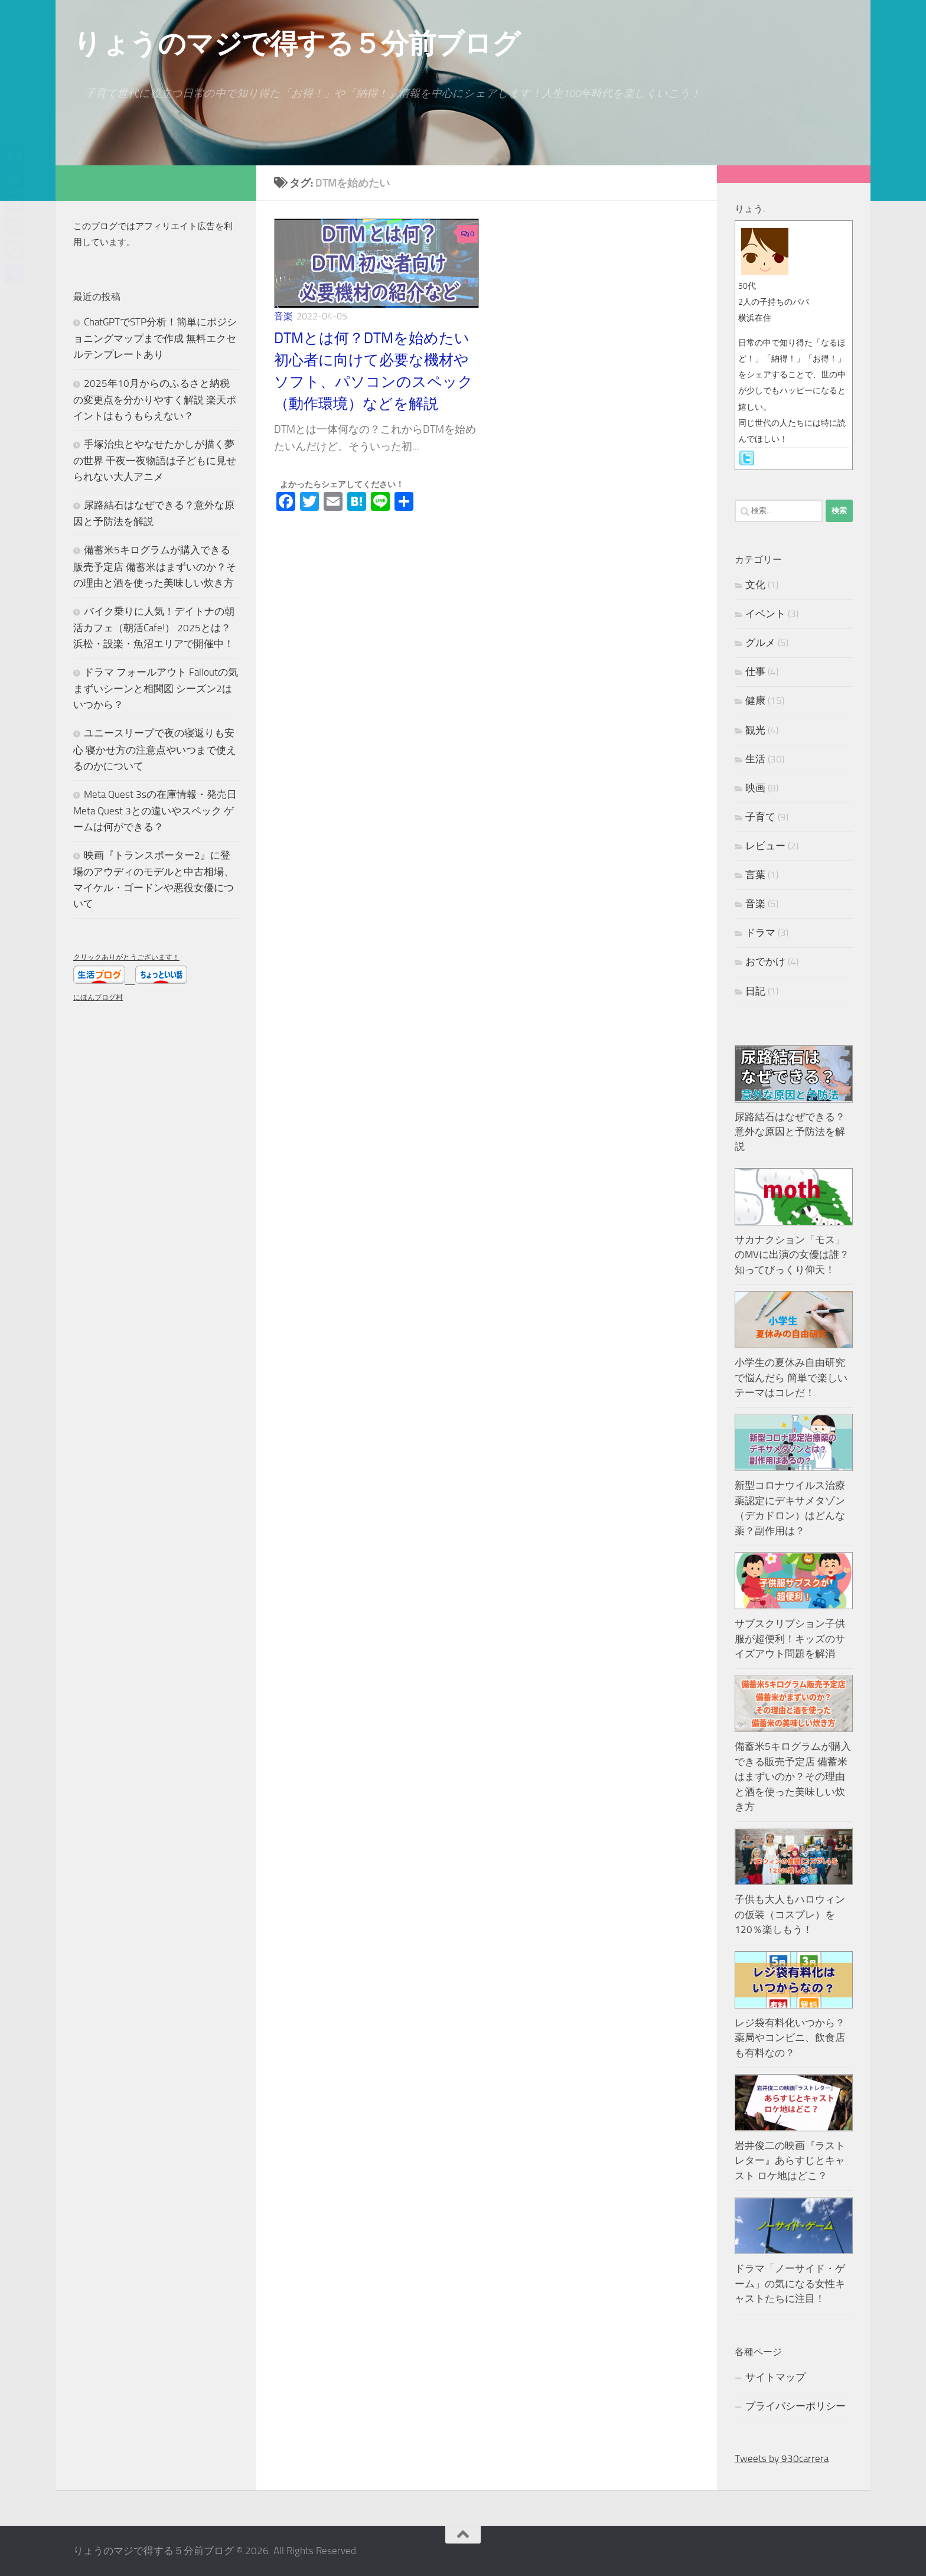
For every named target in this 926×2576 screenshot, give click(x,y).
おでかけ (765, 961)
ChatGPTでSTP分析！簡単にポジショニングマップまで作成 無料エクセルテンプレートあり (155, 338)
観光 (755, 730)
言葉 (755, 875)
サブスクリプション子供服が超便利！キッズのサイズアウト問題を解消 (790, 1638)
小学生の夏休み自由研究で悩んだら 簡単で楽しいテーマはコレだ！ (791, 1377)
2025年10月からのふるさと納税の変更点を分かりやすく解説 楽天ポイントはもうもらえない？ (154, 399)
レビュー (765, 846)
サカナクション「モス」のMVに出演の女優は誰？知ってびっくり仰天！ (792, 1255)
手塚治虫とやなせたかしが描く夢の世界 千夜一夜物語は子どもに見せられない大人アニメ (154, 460)
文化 (755, 585)
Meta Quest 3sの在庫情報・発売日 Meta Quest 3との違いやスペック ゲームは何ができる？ (155, 810)
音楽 (283, 316)
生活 (755, 759)
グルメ (760, 642)
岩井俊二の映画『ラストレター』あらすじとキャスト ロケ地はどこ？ (790, 2161)
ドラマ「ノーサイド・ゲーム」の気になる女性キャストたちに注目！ (790, 2283)
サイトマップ (775, 2377)
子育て (760, 817)
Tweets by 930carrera (782, 2458)
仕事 (755, 671)
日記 (755, 991)
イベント (765, 613)
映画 (755, 788)
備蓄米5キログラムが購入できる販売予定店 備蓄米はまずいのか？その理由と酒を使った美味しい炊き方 (154, 566)
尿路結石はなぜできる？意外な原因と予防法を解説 (790, 1132)
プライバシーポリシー (795, 2406)
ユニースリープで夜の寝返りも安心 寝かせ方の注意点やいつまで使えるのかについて (154, 749)
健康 (755, 700)
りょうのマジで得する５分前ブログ (296, 43)
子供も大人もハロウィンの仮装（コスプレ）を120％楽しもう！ (790, 1914)
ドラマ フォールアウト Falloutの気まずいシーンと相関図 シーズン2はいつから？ (155, 688)
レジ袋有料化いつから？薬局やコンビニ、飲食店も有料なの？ (790, 2038)
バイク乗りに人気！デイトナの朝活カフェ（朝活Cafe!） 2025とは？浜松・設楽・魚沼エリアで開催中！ (153, 627)
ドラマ (760, 932)
